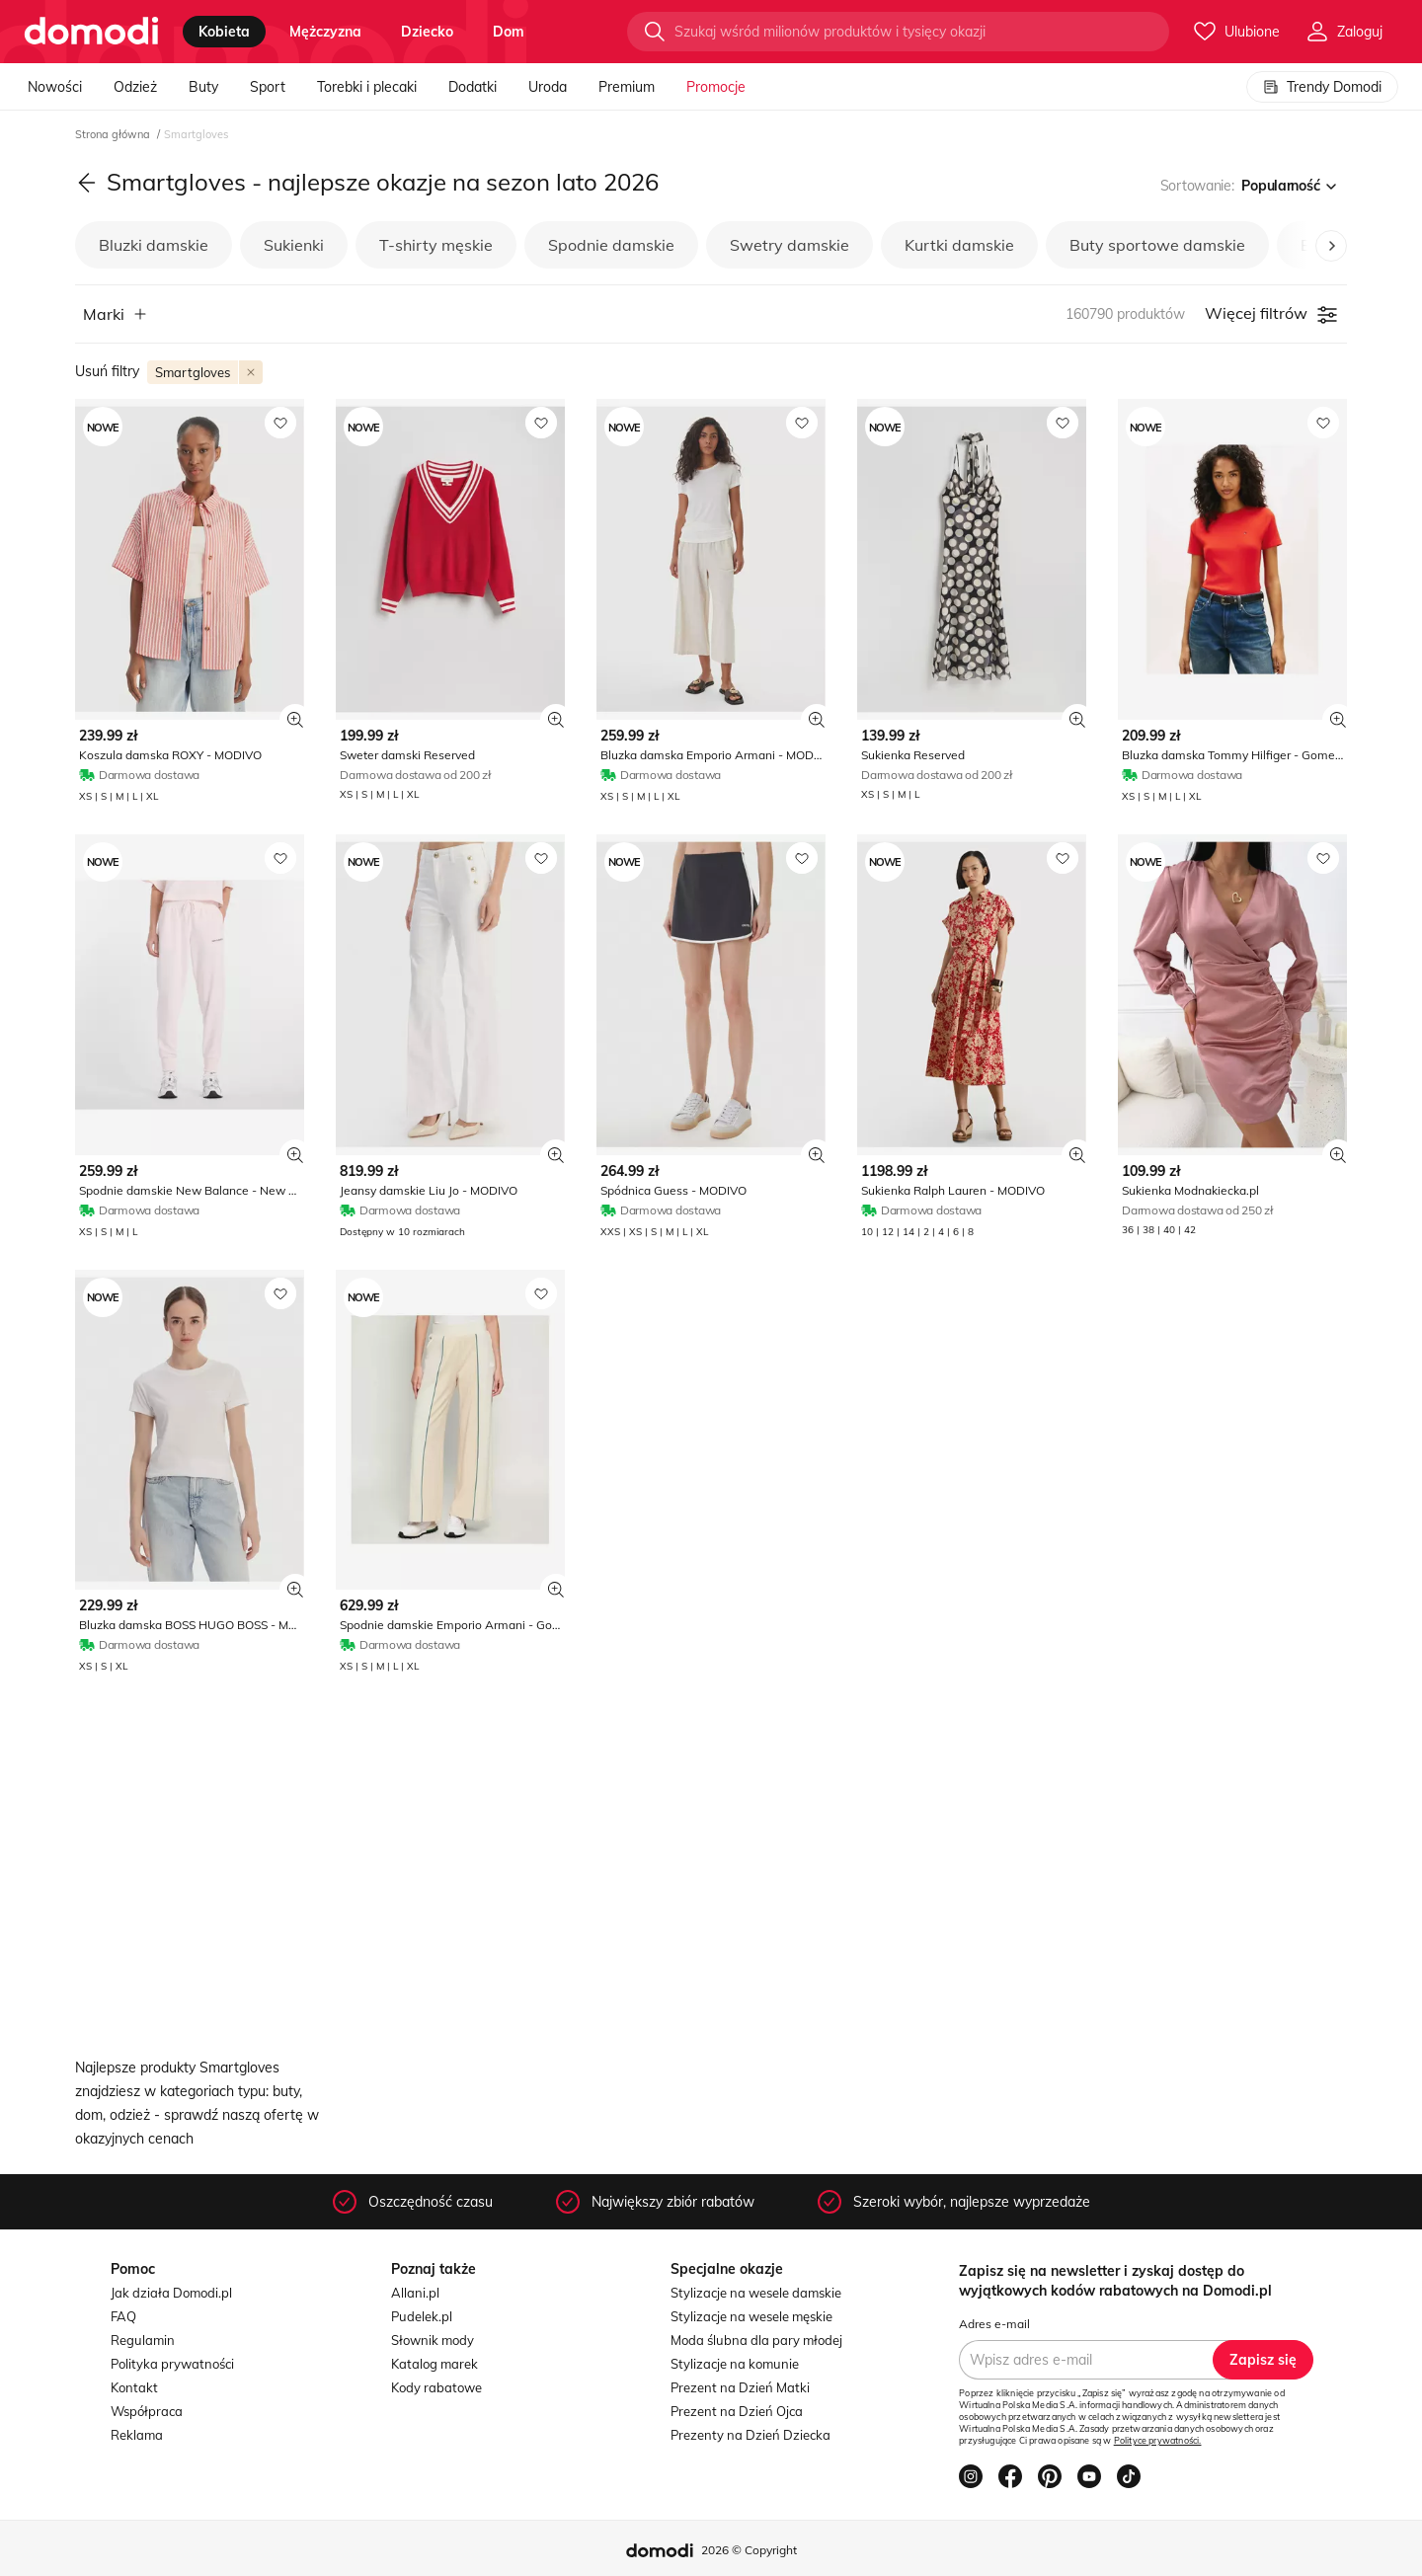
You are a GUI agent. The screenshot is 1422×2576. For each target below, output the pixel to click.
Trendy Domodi (1322, 87)
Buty (203, 87)
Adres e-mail (994, 2323)
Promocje (716, 87)
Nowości (55, 87)
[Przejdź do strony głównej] (91, 31)
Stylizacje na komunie (735, 2364)
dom (508, 31)
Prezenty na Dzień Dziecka (750, 2435)
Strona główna (114, 134)
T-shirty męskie (436, 245)
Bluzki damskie (153, 245)
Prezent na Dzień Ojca (737, 2411)
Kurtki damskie (959, 245)
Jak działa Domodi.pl (171, 2293)
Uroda (547, 87)
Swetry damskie (789, 245)
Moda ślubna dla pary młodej (756, 2340)
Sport (267, 87)
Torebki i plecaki (367, 87)
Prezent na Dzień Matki (740, 2387)
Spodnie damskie (611, 245)
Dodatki (472, 87)
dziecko (427, 31)
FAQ (123, 2316)
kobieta (224, 31)
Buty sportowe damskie (1157, 245)
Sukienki (294, 245)
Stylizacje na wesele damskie (756, 2293)
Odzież (135, 87)
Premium (626, 87)
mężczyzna (325, 31)
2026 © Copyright (749, 2549)
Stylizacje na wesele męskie (751, 2316)
